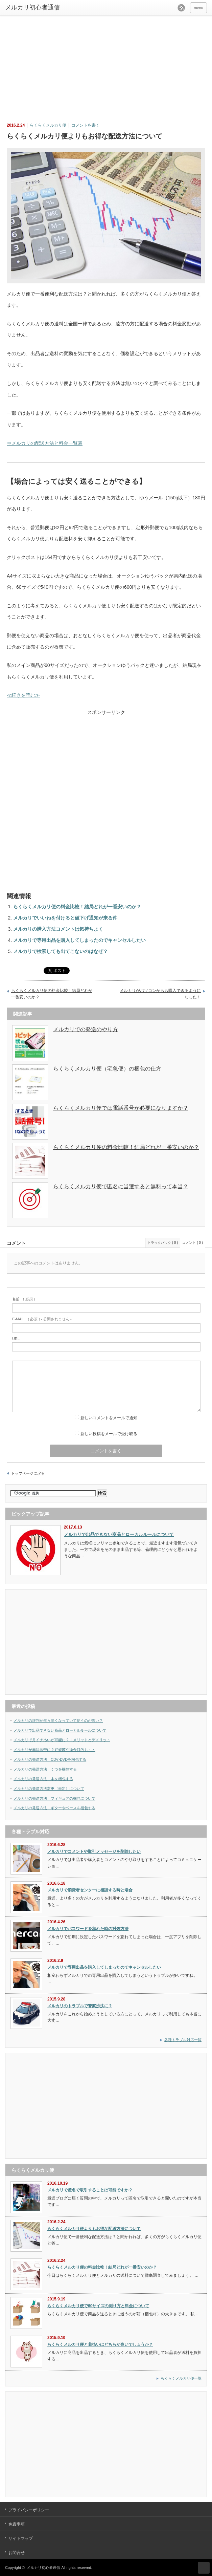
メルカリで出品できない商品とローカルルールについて (119, 1534)
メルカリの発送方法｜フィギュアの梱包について (54, 1798)
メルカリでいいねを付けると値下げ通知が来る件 (65, 918)
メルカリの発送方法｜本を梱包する (43, 1779)
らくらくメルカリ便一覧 (181, 2378)
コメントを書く (85, 125)
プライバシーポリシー (28, 2510)
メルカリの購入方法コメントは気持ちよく (58, 929)
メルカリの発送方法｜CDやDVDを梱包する (50, 1759)
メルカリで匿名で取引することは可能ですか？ (90, 2190)
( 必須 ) (23, 1299)
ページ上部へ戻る (204, 2568)
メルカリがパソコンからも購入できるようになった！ (160, 994)
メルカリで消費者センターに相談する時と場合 (90, 1890)
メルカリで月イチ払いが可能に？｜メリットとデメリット (62, 1740)
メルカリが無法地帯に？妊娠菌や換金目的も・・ (54, 1750)
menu (198, 8)
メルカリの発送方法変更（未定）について (49, 1789)
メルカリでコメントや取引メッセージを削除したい (94, 1851)
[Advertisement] (108, 65)
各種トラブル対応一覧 (183, 2040)
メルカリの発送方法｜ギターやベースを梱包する (54, 1808)
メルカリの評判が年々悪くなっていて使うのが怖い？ (58, 1720)
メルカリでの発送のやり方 (85, 1029)
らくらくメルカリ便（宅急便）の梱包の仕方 (107, 1068)
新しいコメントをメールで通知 (108, 1417)
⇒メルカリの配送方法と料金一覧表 (45, 443)
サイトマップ (20, 2538)
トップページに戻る (28, 1473)
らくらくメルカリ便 (48, 125)
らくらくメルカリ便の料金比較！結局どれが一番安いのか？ (77, 906)
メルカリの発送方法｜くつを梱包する (45, 1769)
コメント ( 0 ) (192, 1242)
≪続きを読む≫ (23, 695)
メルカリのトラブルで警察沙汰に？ (79, 2006)
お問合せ (16, 2552)
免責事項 (16, 2524)
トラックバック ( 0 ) (162, 1242)
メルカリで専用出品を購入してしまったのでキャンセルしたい (79, 940)
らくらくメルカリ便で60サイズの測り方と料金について (98, 2305)
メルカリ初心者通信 (43, 2568)
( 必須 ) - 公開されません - (42, 1319)
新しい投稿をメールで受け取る (108, 1433)
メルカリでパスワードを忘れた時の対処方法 (87, 1928)
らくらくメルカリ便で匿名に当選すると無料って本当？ (120, 1186)
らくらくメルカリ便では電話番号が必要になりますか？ (120, 1108)
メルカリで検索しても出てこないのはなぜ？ (60, 951)
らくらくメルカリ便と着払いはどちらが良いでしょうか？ (100, 2344)
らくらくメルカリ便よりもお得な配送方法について (94, 2228)
